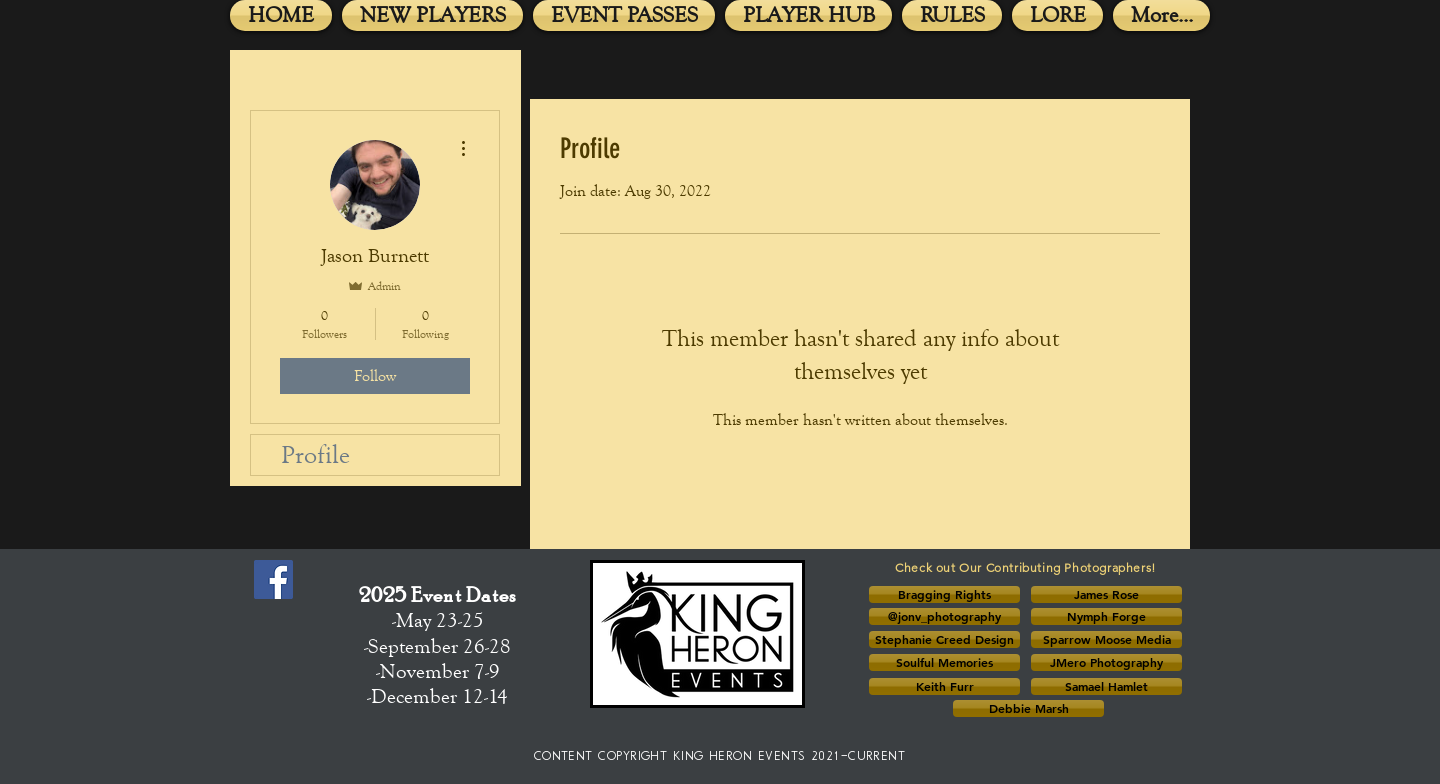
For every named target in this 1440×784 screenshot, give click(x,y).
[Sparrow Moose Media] (1106, 639)
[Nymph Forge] (1106, 616)
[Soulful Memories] (944, 662)
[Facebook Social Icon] (273, 579)
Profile (315, 454)
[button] (944, 594)
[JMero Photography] (1106, 662)
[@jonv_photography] (944, 616)
